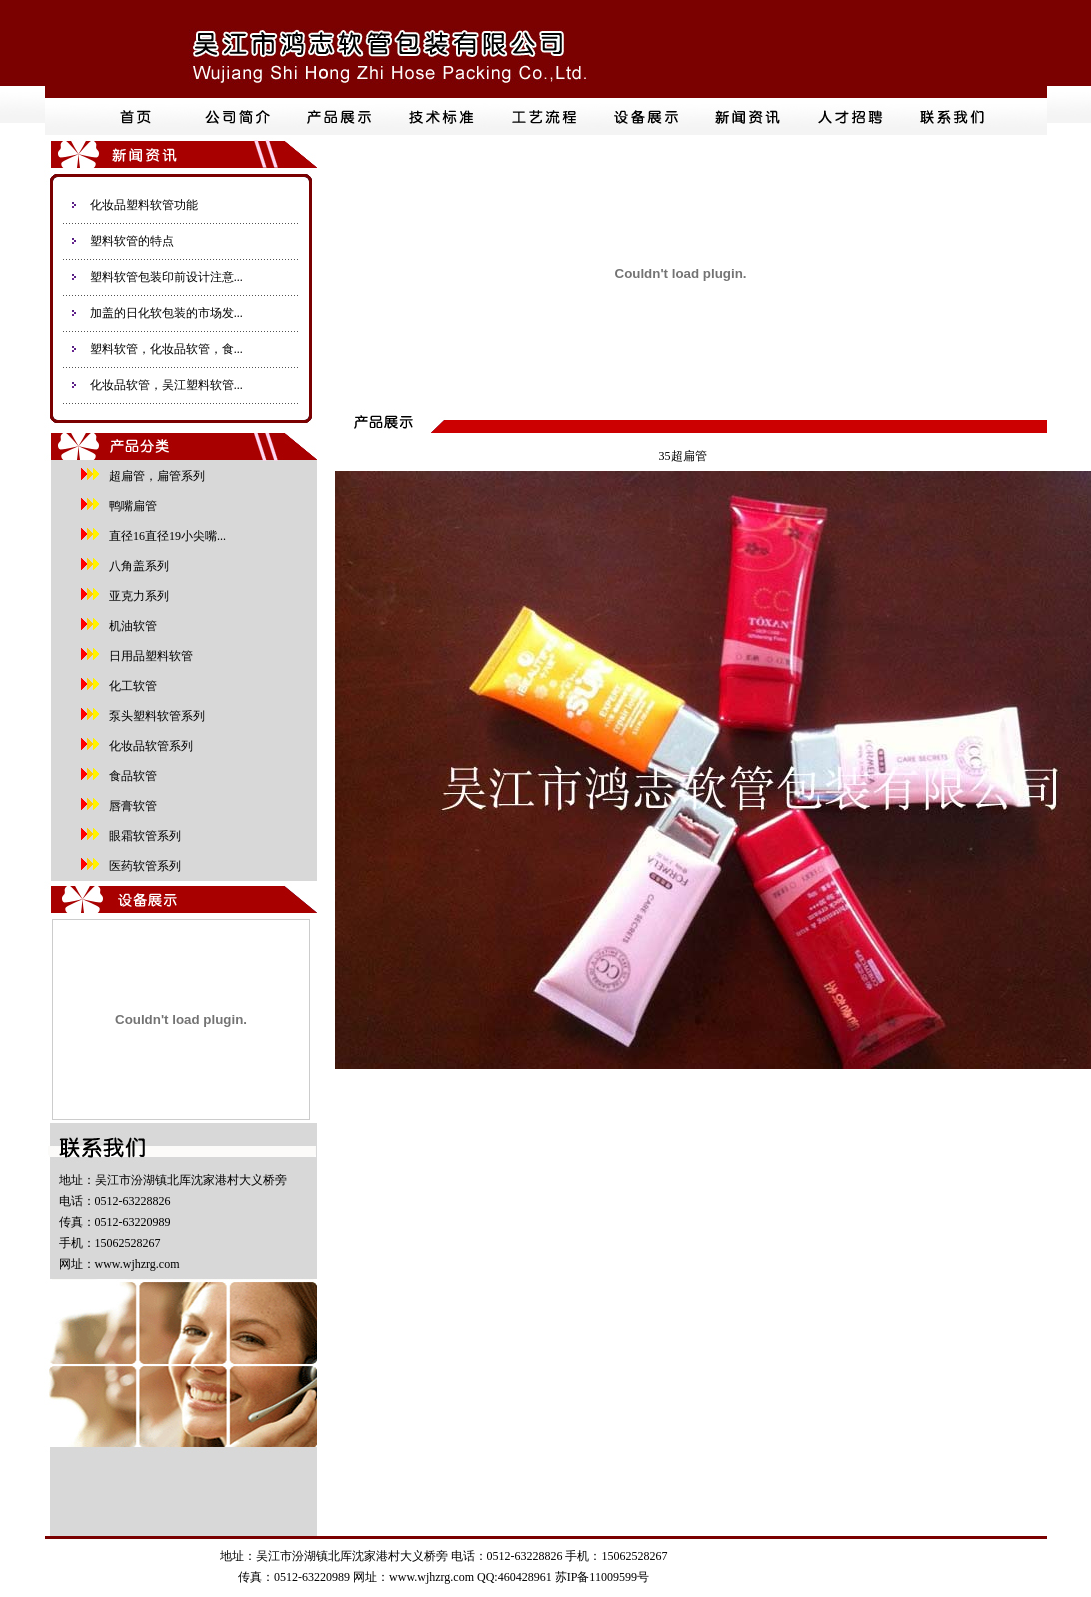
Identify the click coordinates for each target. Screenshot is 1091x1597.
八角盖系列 (136, 566)
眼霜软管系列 (142, 836)
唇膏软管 (130, 806)
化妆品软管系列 (148, 746)
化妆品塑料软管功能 (144, 205)
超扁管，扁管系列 (154, 476)
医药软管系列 (142, 866)
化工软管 (130, 686)
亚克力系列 (136, 596)
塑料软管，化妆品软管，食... (166, 349)
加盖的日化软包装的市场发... (166, 313)
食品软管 (130, 776)
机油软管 (130, 626)
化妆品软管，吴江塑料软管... (166, 385)
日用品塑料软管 (148, 656)
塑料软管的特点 (132, 241)
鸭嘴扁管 (130, 506)
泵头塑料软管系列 (154, 716)
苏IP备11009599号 (602, 1577)
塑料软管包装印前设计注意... (166, 277)
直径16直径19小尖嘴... (164, 536)
